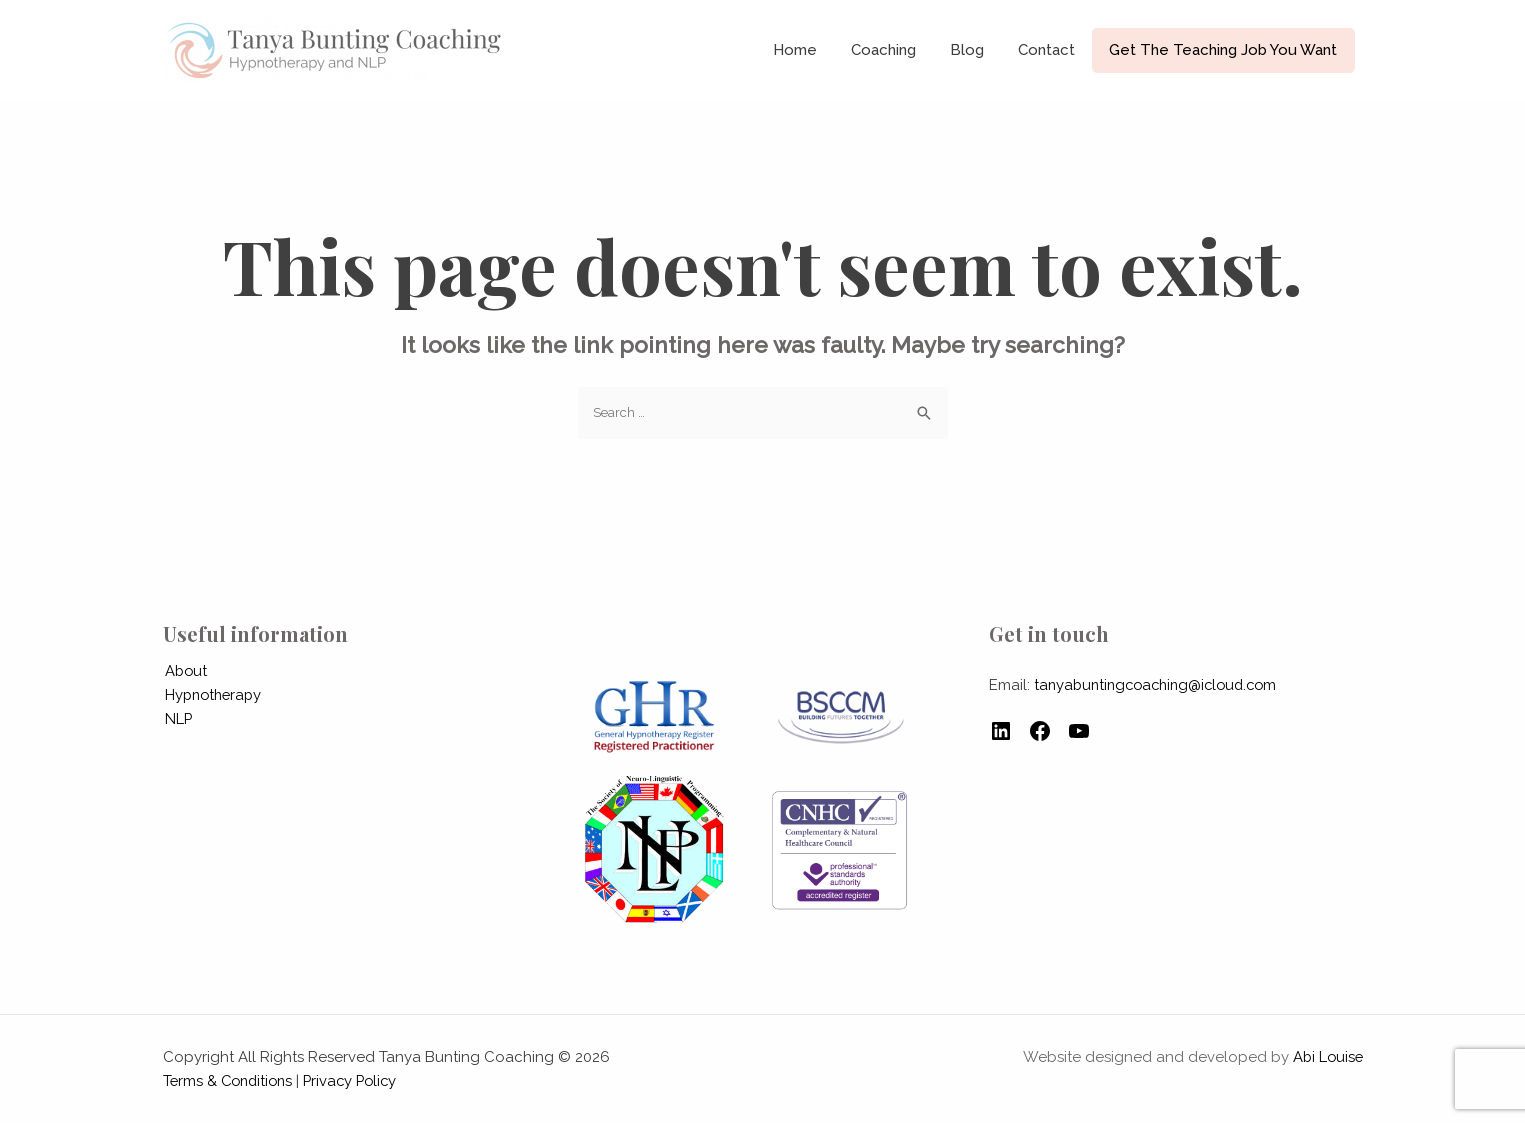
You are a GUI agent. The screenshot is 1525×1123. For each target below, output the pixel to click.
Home (814, 50)
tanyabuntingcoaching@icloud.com (1162, 685)
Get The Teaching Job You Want (1226, 50)
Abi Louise (1326, 1057)
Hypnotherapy (214, 695)
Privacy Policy (359, 1081)
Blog (978, 50)
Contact (1053, 50)
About (185, 671)
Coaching (898, 50)
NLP (177, 719)
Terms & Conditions (231, 1081)
